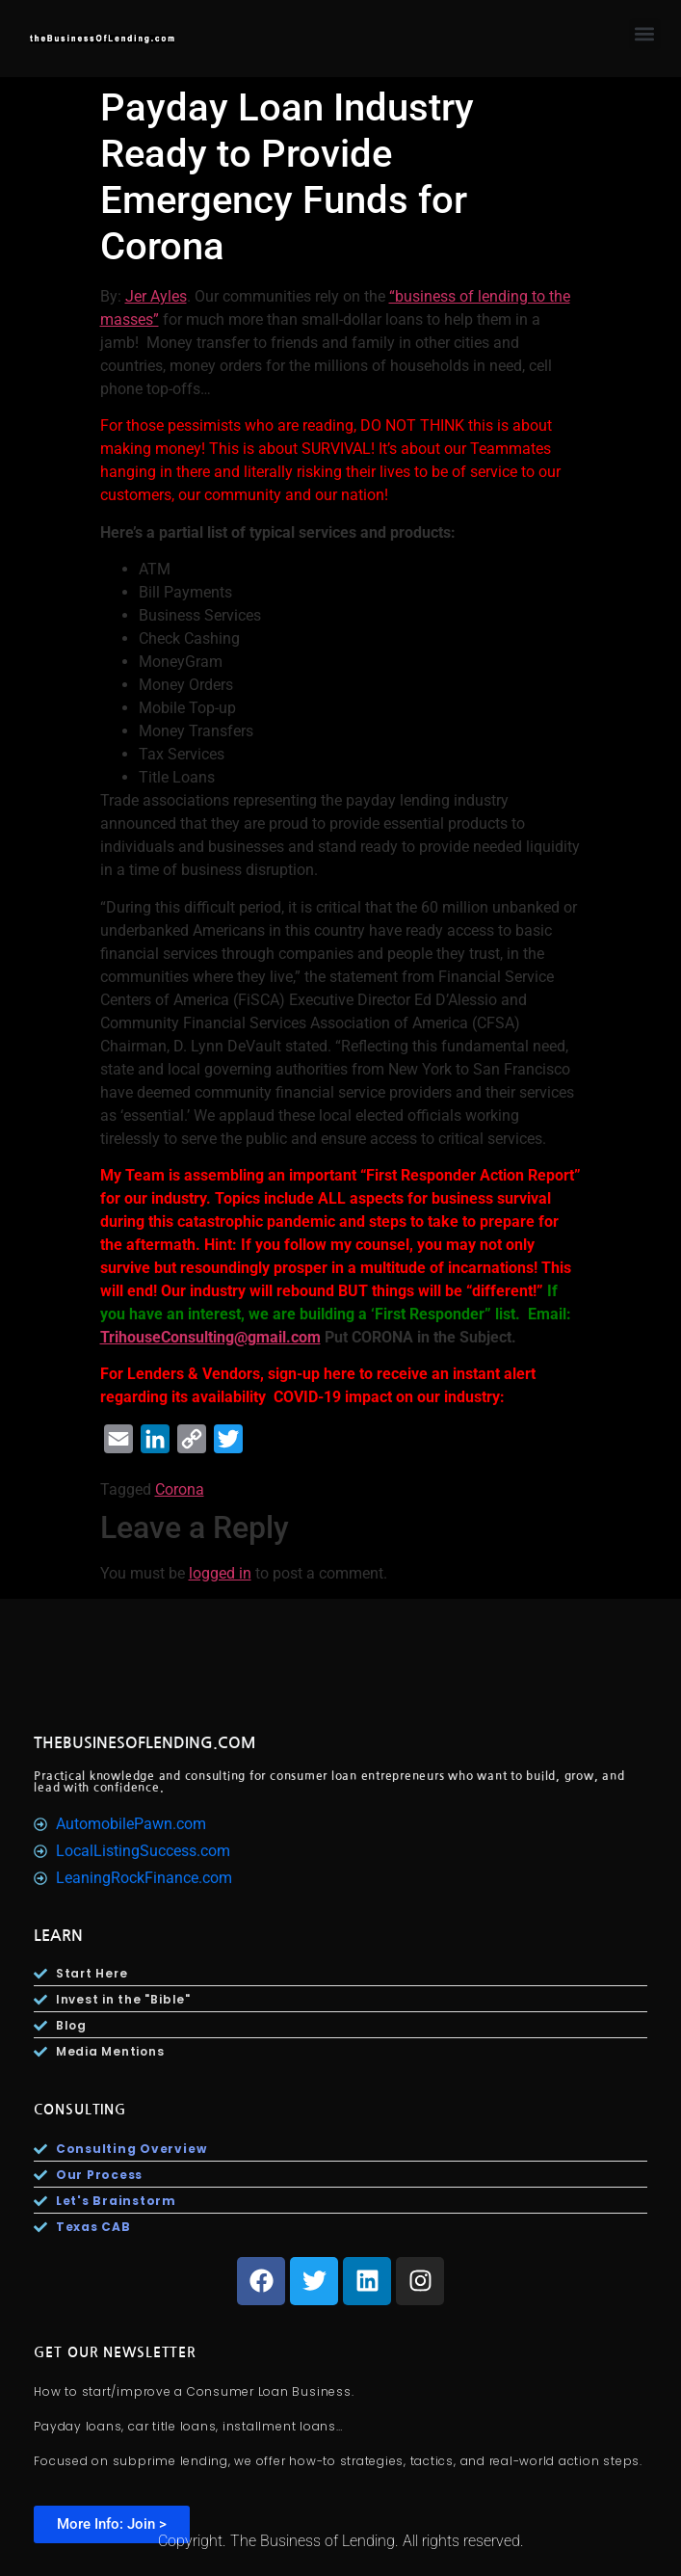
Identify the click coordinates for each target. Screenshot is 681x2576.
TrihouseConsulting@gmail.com (210, 1337)
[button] (645, 34)
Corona (179, 1489)
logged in (220, 1573)
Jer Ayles (156, 296)
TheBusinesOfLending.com (145, 1743)
